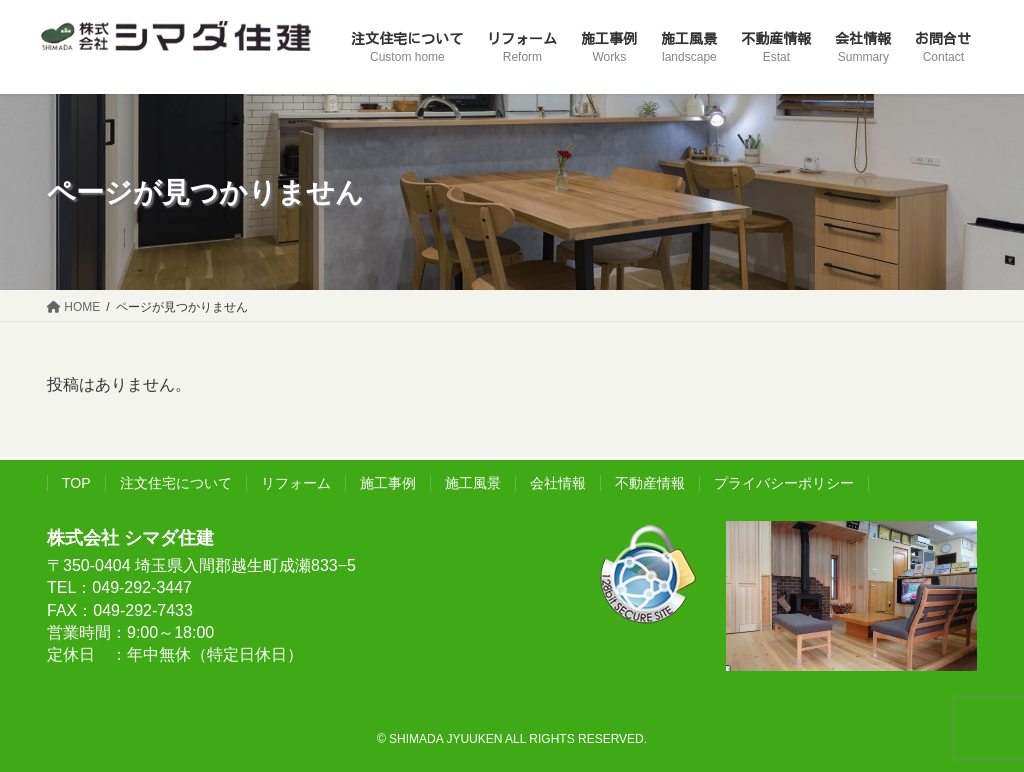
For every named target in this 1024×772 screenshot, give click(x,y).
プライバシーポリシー (784, 483)
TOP (76, 483)
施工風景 (473, 483)
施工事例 (388, 483)
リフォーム (296, 483)
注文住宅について (176, 483)
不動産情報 (650, 483)
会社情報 (558, 483)
